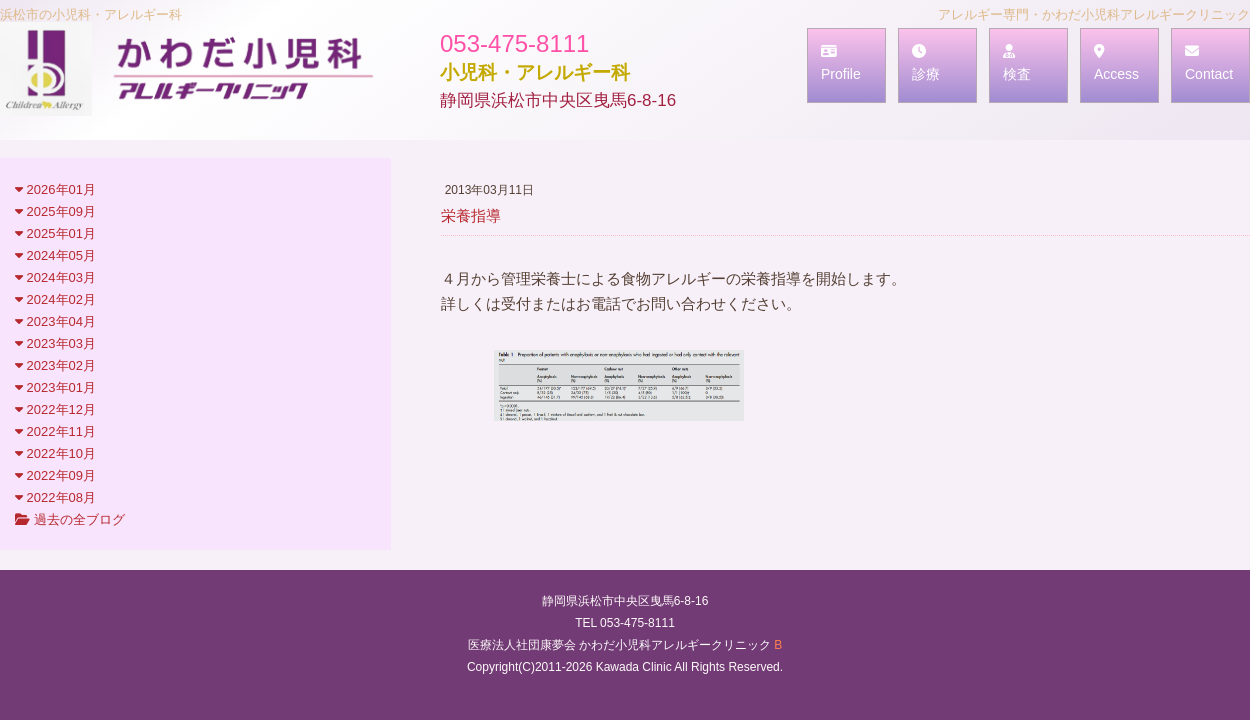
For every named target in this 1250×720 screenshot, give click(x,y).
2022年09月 (55, 475)
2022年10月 (55, 453)
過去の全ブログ (70, 519)
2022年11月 (55, 431)
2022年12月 (55, 409)
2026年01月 (55, 189)
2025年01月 (55, 233)
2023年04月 (55, 321)
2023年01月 (55, 387)
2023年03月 (55, 343)
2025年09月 (55, 211)
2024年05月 (55, 255)
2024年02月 (55, 299)
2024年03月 (55, 277)
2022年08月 (55, 497)
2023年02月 (55, 365)
